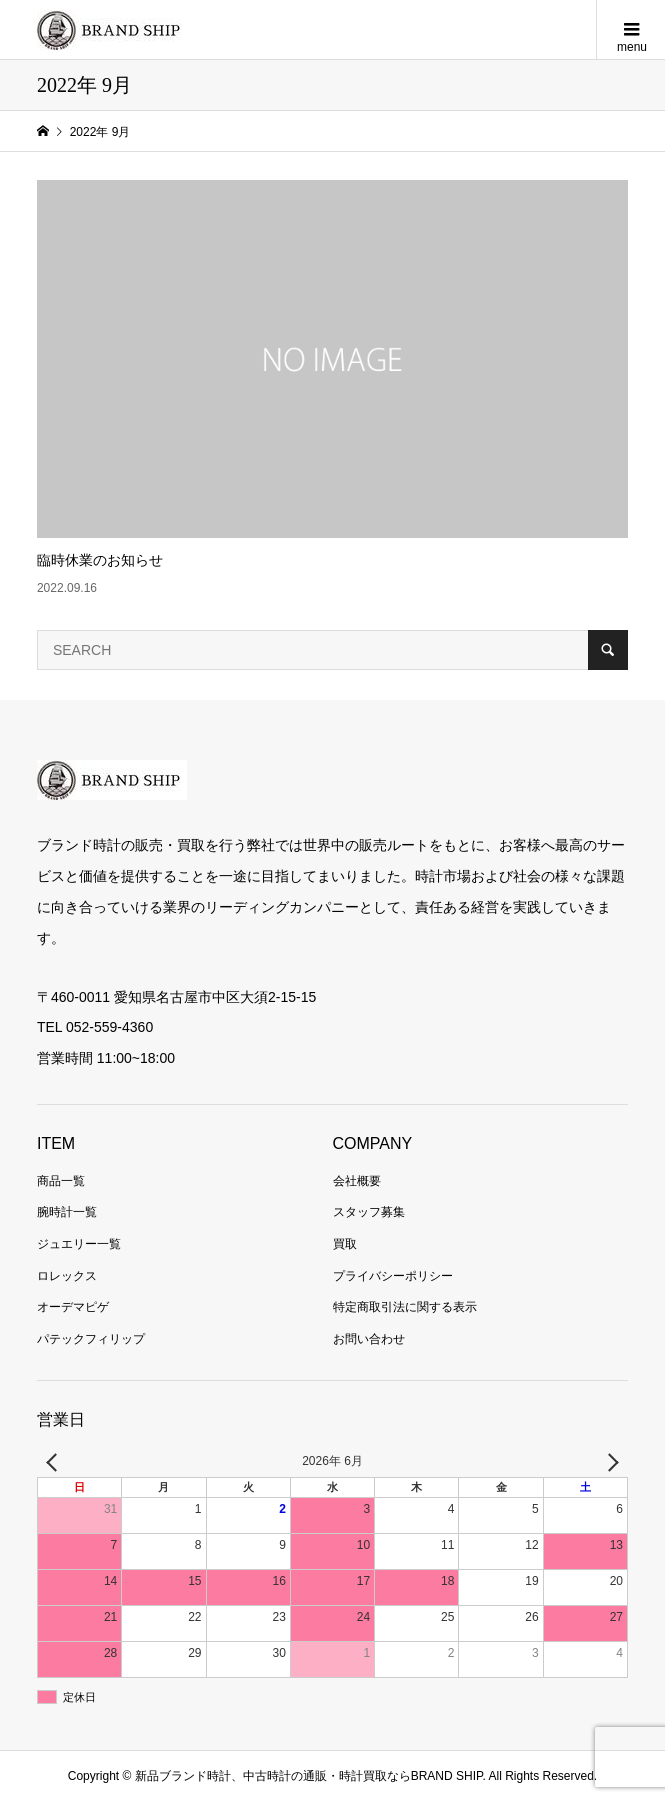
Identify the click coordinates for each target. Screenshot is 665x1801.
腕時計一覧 (67, 1212)
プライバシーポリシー (393, 1276)
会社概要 (357, 1181)
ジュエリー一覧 (79, 1244)
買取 (345, 1244)
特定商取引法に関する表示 (405, 1307)
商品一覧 (61, 1181)
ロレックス (67, 1276)
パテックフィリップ (91, 1339)
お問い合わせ (369, 1339)
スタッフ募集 (369, 1212)
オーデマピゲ (73, 1307)
